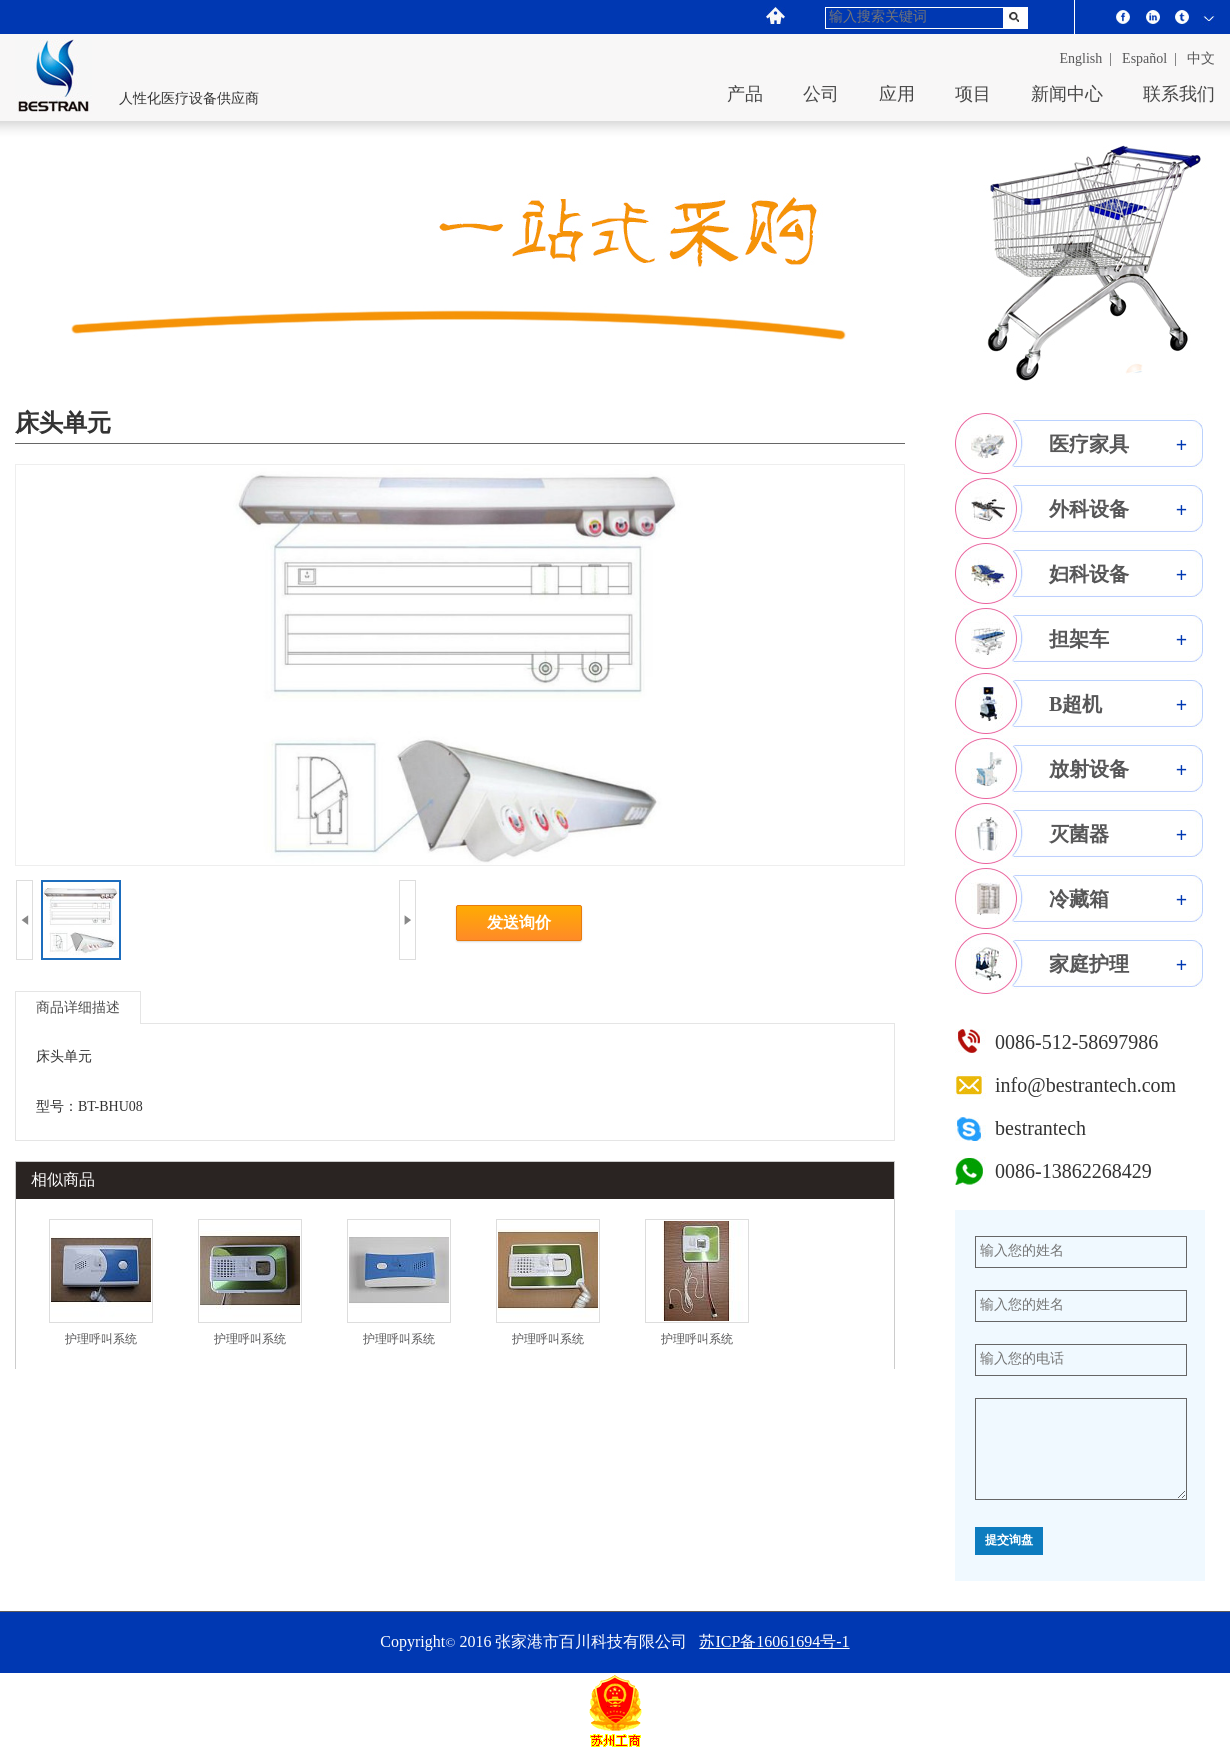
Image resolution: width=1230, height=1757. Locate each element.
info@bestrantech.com (1085, 1085)
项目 (973, 94)
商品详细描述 (78, 1007)
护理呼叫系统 (101, 1339)
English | (1086, 58)
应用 (897, 94)
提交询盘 (1009, 1541)
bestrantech (1040, 1128)
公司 (821, 94)
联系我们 (1179, 94)
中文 (1201, 58)
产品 (745, 94)
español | (1149, 58)
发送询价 (519, 922)
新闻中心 (1067, 94)
